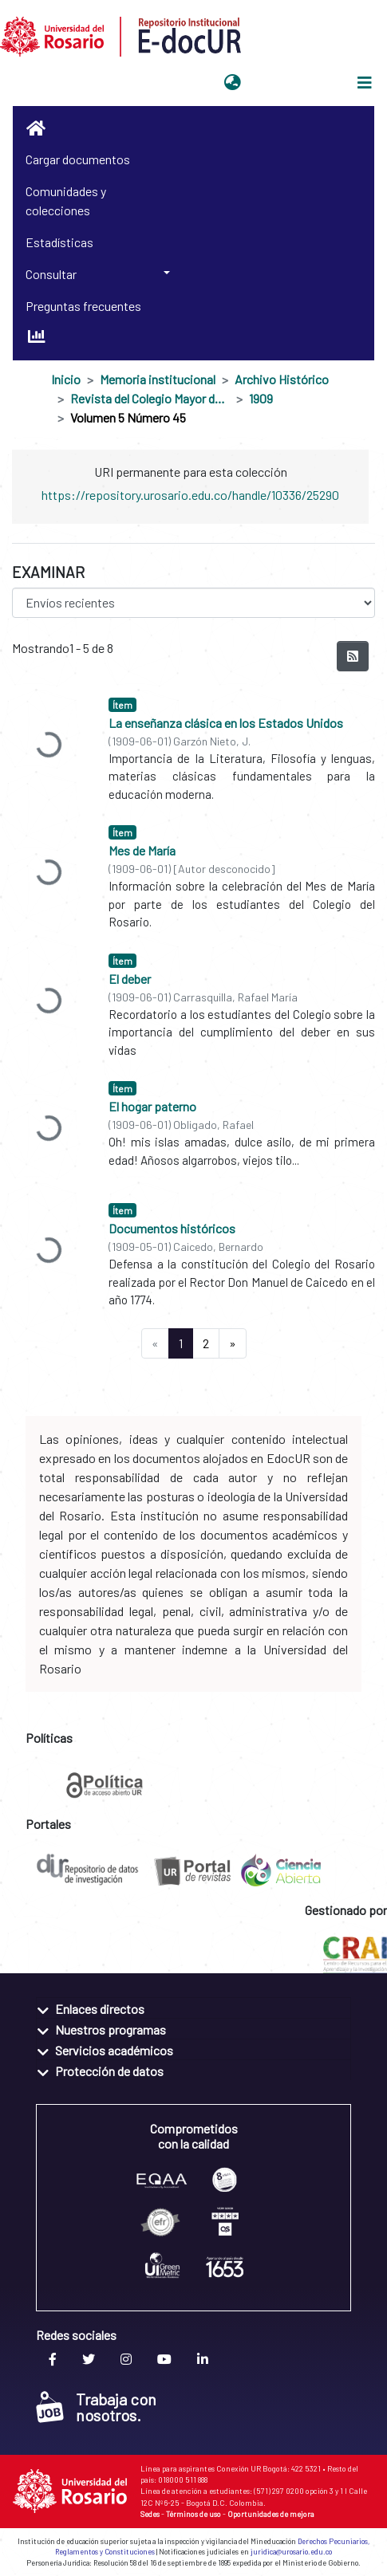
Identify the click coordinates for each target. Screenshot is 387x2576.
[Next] (233, 1343)
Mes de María (142, 850)
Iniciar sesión (286, 82)
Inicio (66, 379)
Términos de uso (193, 2514)
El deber (130, 978)
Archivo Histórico (282, 379)
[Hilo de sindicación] (353, 656)
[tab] (193, 2008)
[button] (233, 82)
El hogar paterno (152, 1106)
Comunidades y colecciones (66, 200)
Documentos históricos (172, 1228)
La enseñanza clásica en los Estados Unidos (226, 722)
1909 (261, 398)
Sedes (150, 2514)
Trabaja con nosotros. (96, 2407)
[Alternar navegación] (364, 83)
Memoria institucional (157, 379)
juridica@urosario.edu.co (291, 2551)
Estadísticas (59, 242)
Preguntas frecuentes (83, 305)
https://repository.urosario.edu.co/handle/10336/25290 (190, 494)
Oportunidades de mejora (270, 2514)
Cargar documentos (78, 159)
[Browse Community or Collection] (193, 603)
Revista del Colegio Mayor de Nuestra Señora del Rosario (150, 398)
